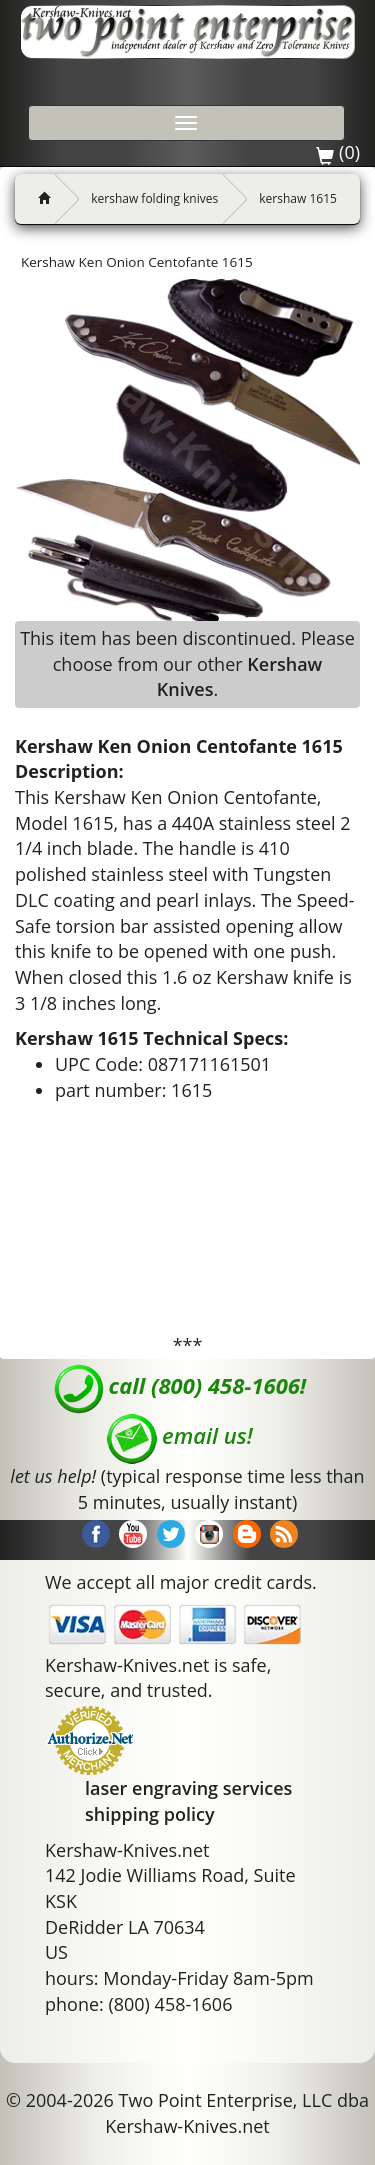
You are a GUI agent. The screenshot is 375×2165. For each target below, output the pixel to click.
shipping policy (150, 1814)
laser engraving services (188, 1788)
